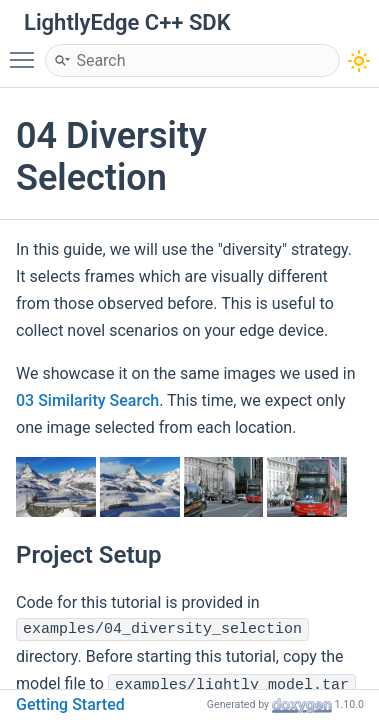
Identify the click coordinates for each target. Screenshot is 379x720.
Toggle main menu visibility (27, 51)
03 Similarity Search (87, 400)
